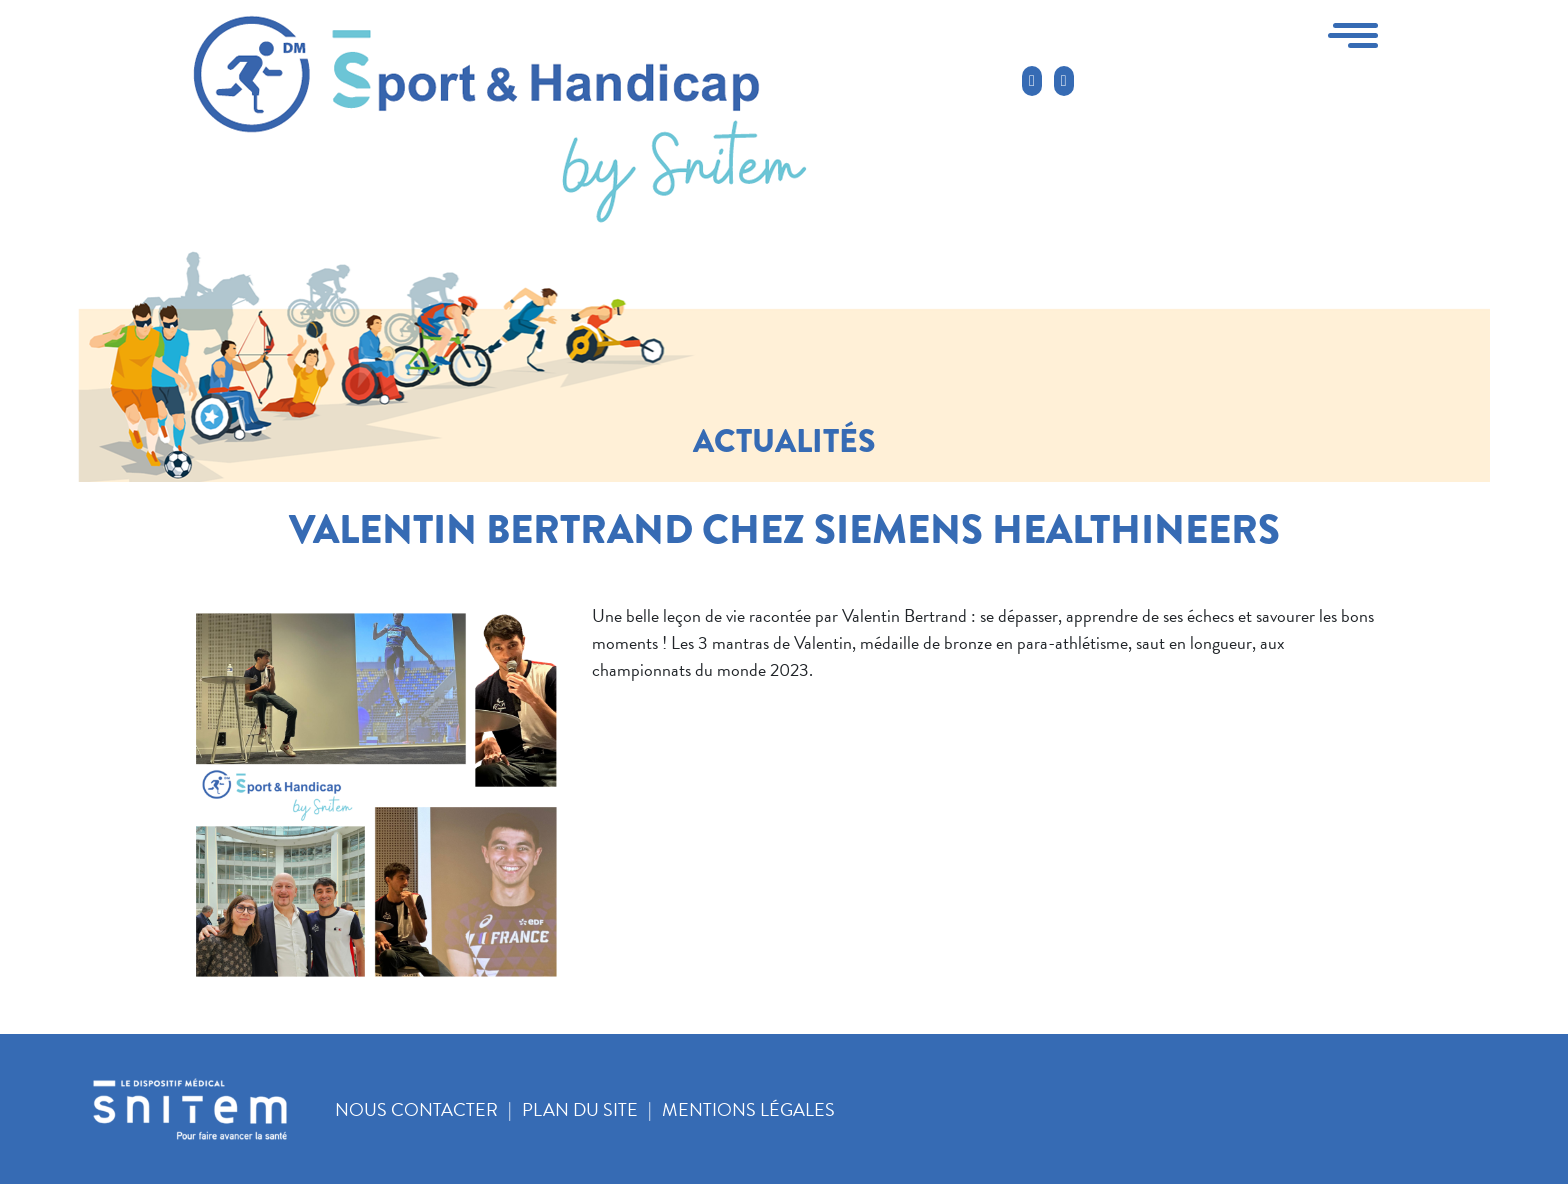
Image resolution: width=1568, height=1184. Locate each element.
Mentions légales (748, 1109)
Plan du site (580, 1109)
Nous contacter (416, 1109)
